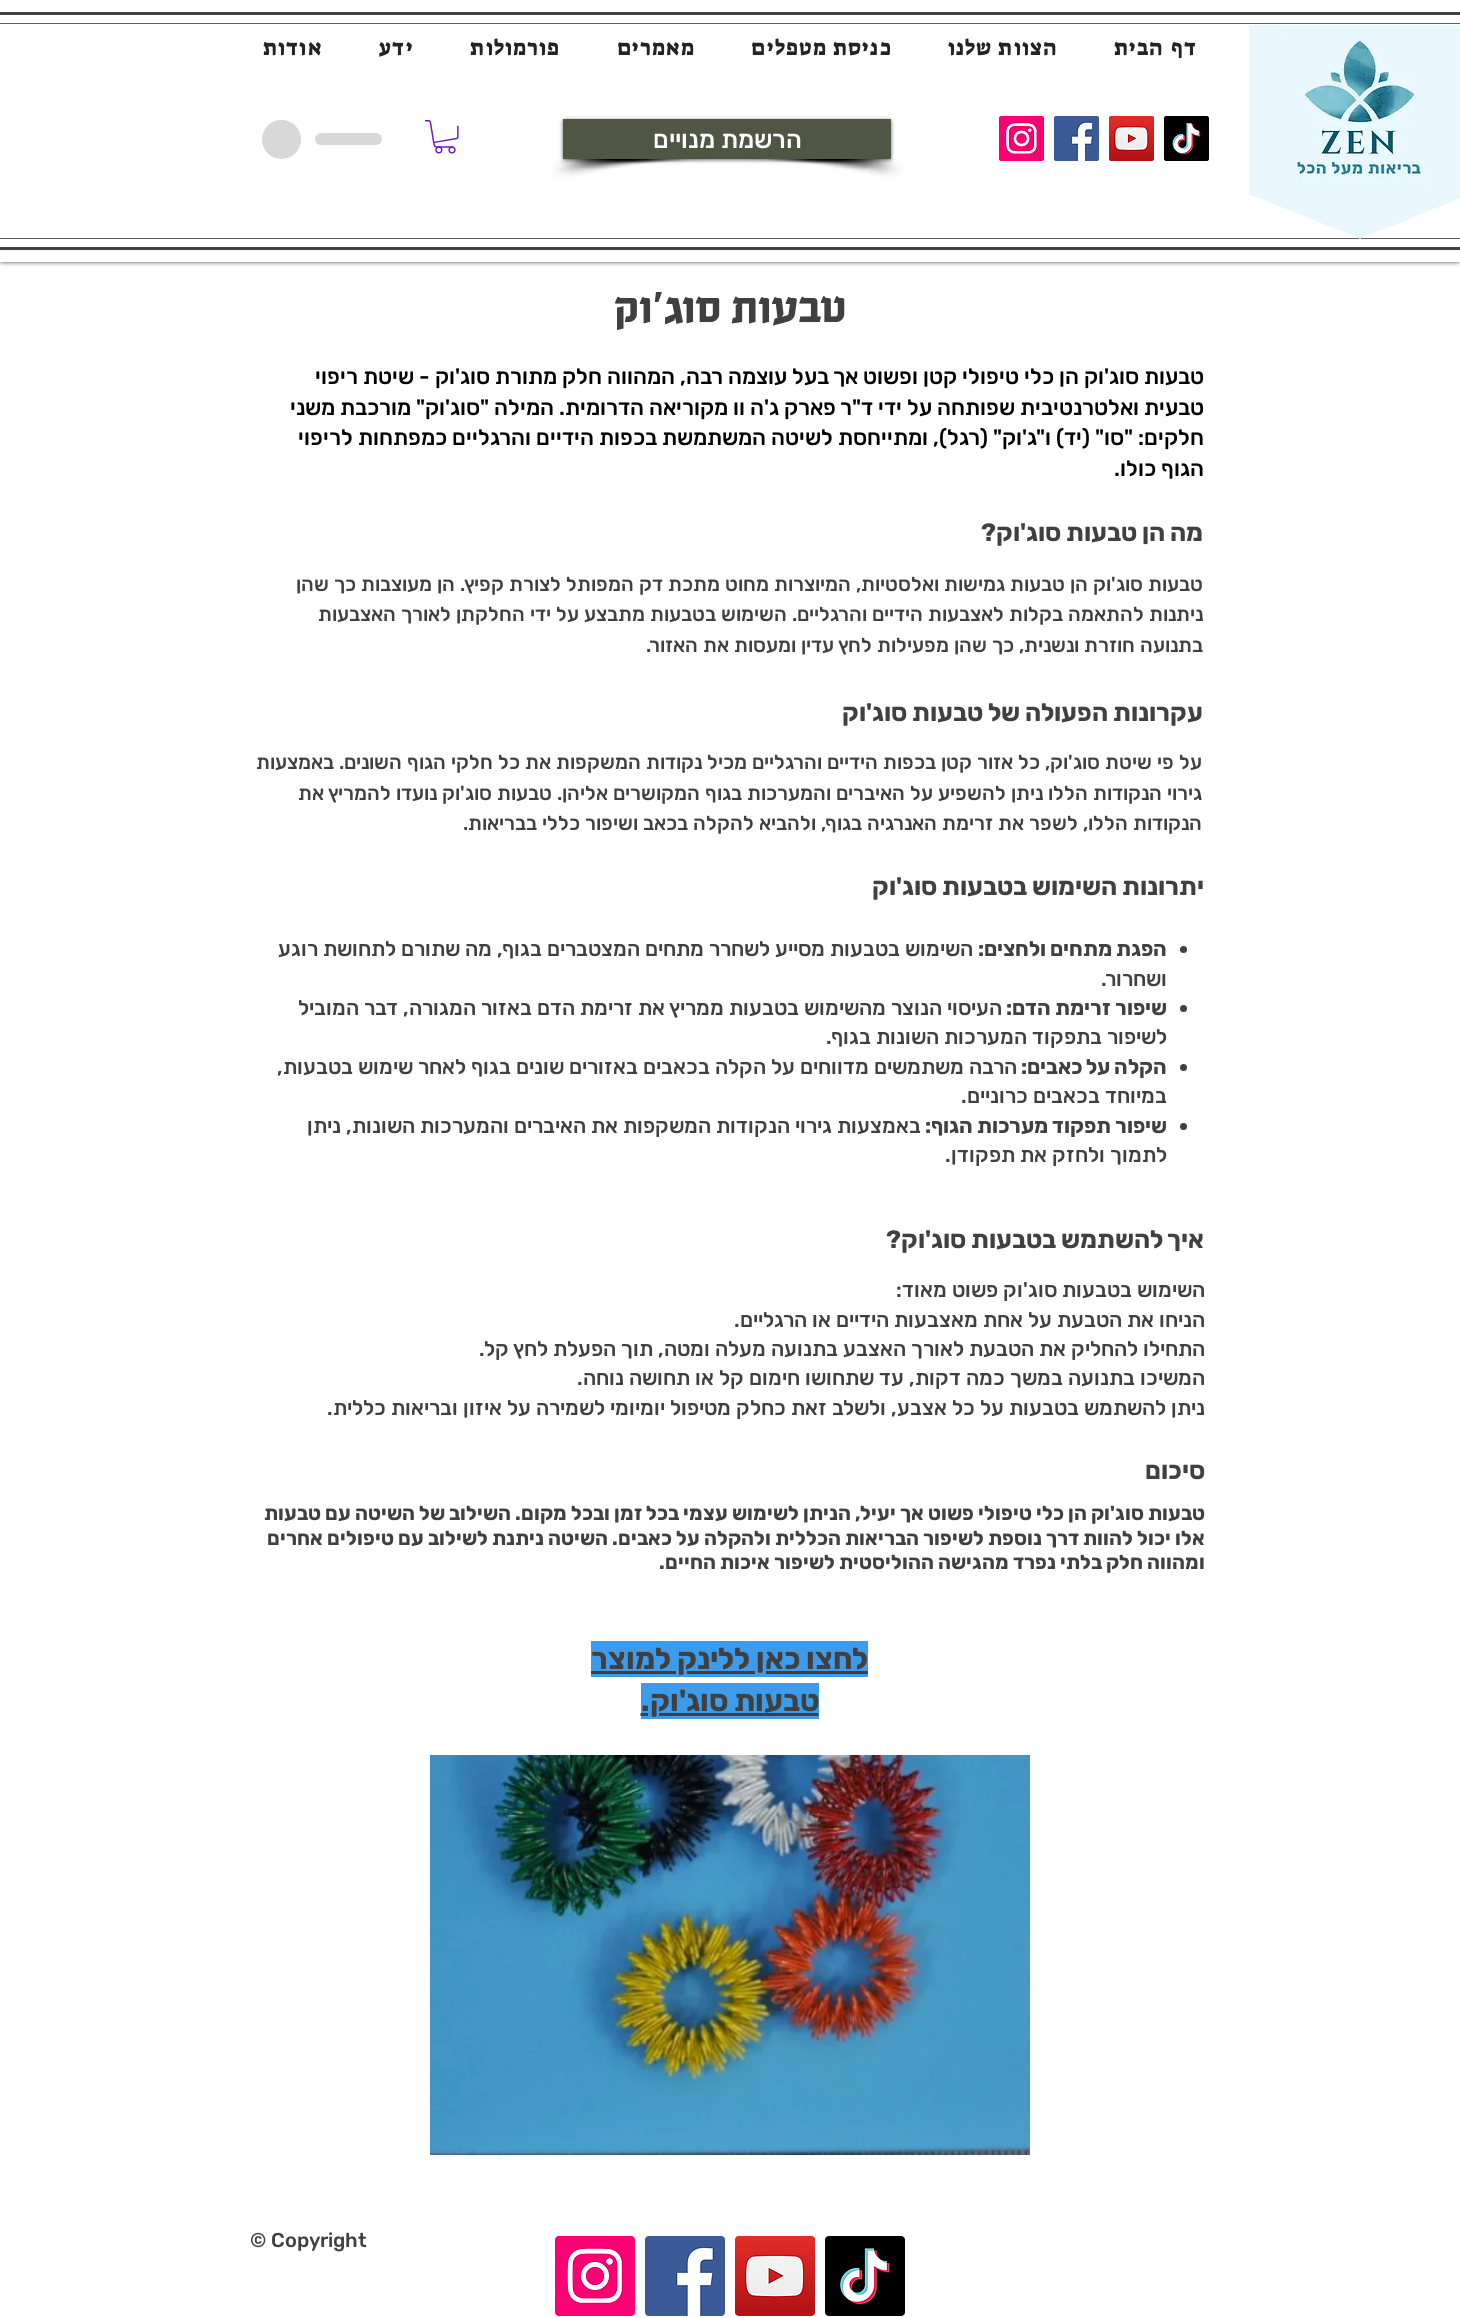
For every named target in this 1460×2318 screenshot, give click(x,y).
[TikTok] (1186, 138)
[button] (445, 137)
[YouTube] (1131, 138)
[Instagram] (1021, 138)
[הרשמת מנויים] (727, 139)
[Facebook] (1076, 138)
